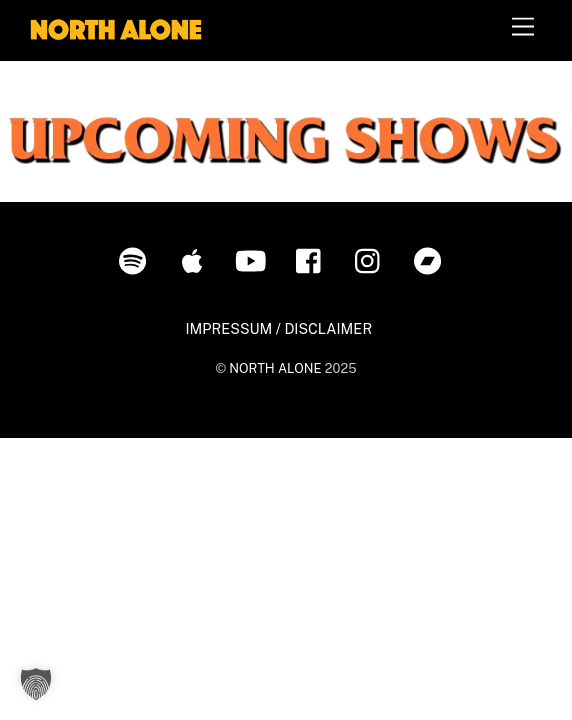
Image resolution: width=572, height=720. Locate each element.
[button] (36, 684)
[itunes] (195, 259)
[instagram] (372, 259)
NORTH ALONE (275, 368)
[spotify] (136, 259)
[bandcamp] (431, 259)
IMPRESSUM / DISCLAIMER (278, 328)
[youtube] (254, 259)
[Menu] (523, 27)
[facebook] (313, 259)
